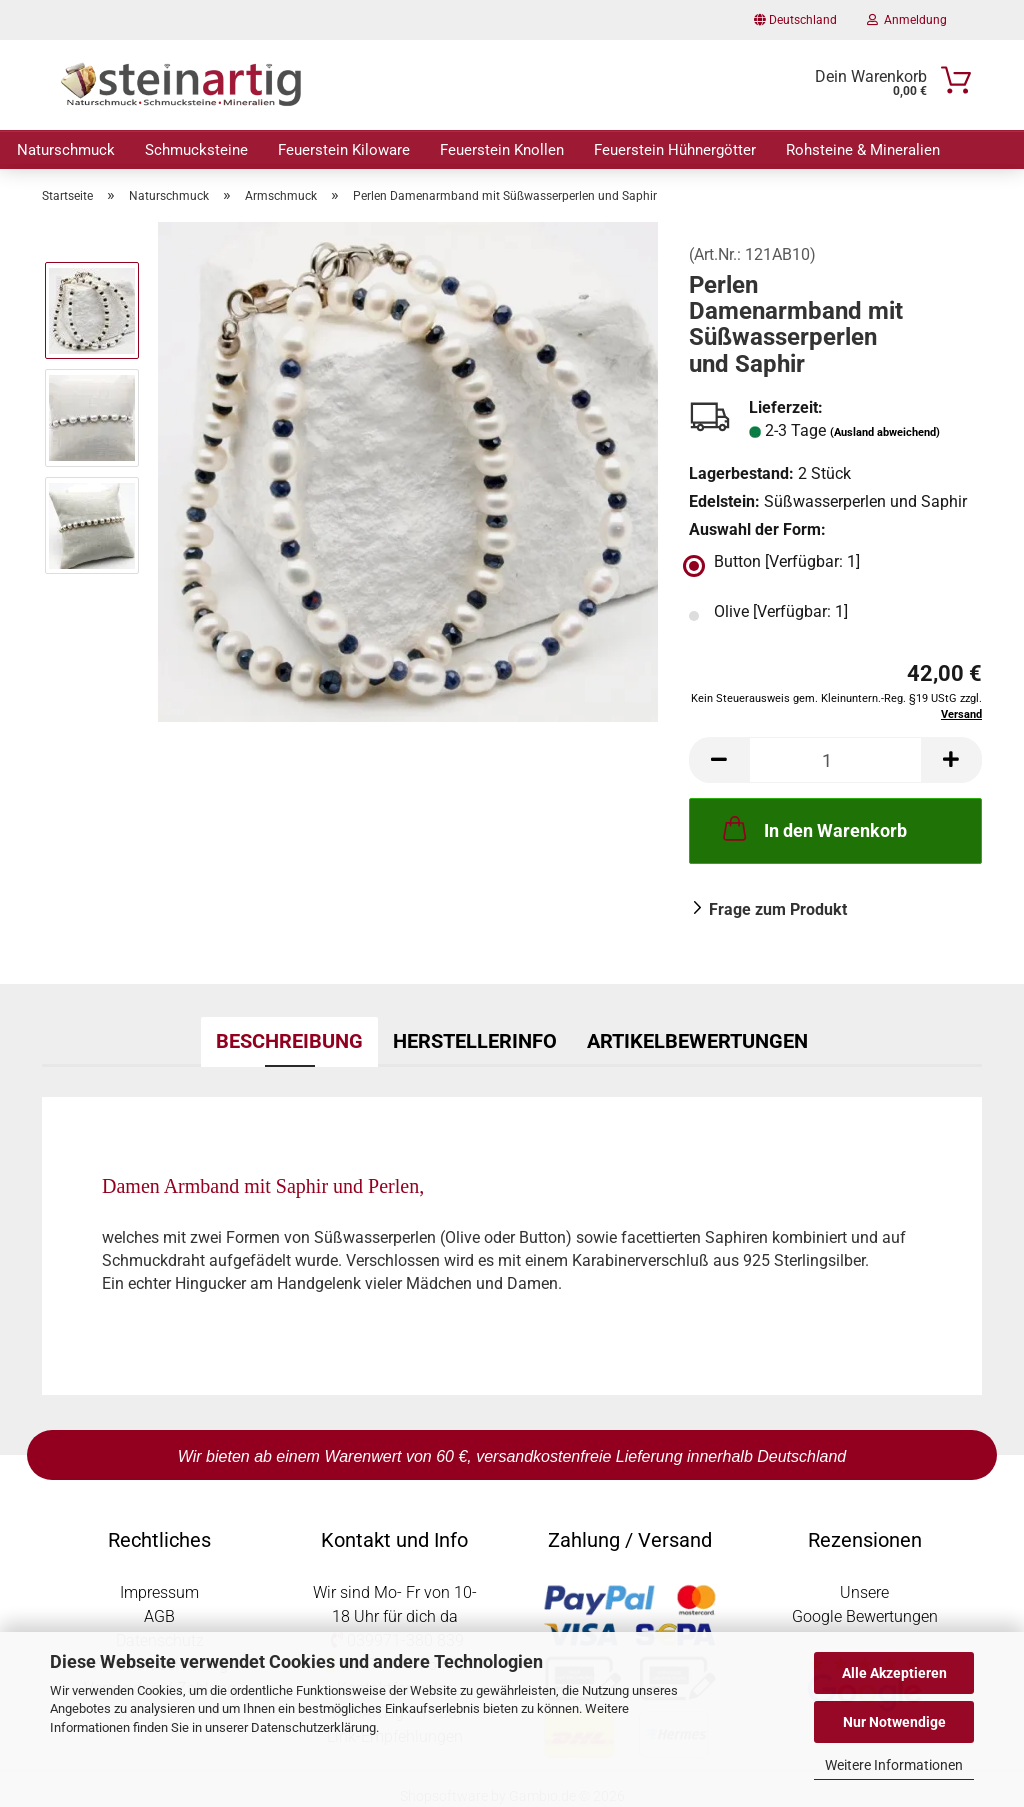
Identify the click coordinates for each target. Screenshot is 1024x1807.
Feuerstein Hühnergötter (675, 150)
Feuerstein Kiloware (344, 150)
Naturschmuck (66, 150)
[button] (719, 760)
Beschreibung (289, 1041)
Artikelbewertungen (697, 1041)
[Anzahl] (835, 760)
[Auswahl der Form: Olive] (835, 616)
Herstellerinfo (475, 1041)
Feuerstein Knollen (502, 150)
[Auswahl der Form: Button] (835, 566)
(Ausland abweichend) (885, 432)
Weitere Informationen (894, 1765)
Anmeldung (907, 20)
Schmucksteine (196, 150)
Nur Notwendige (894, 1722)
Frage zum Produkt (778, 909)
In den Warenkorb (813, 828)
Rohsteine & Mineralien (863, 150)
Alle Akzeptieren (894, 1673)
